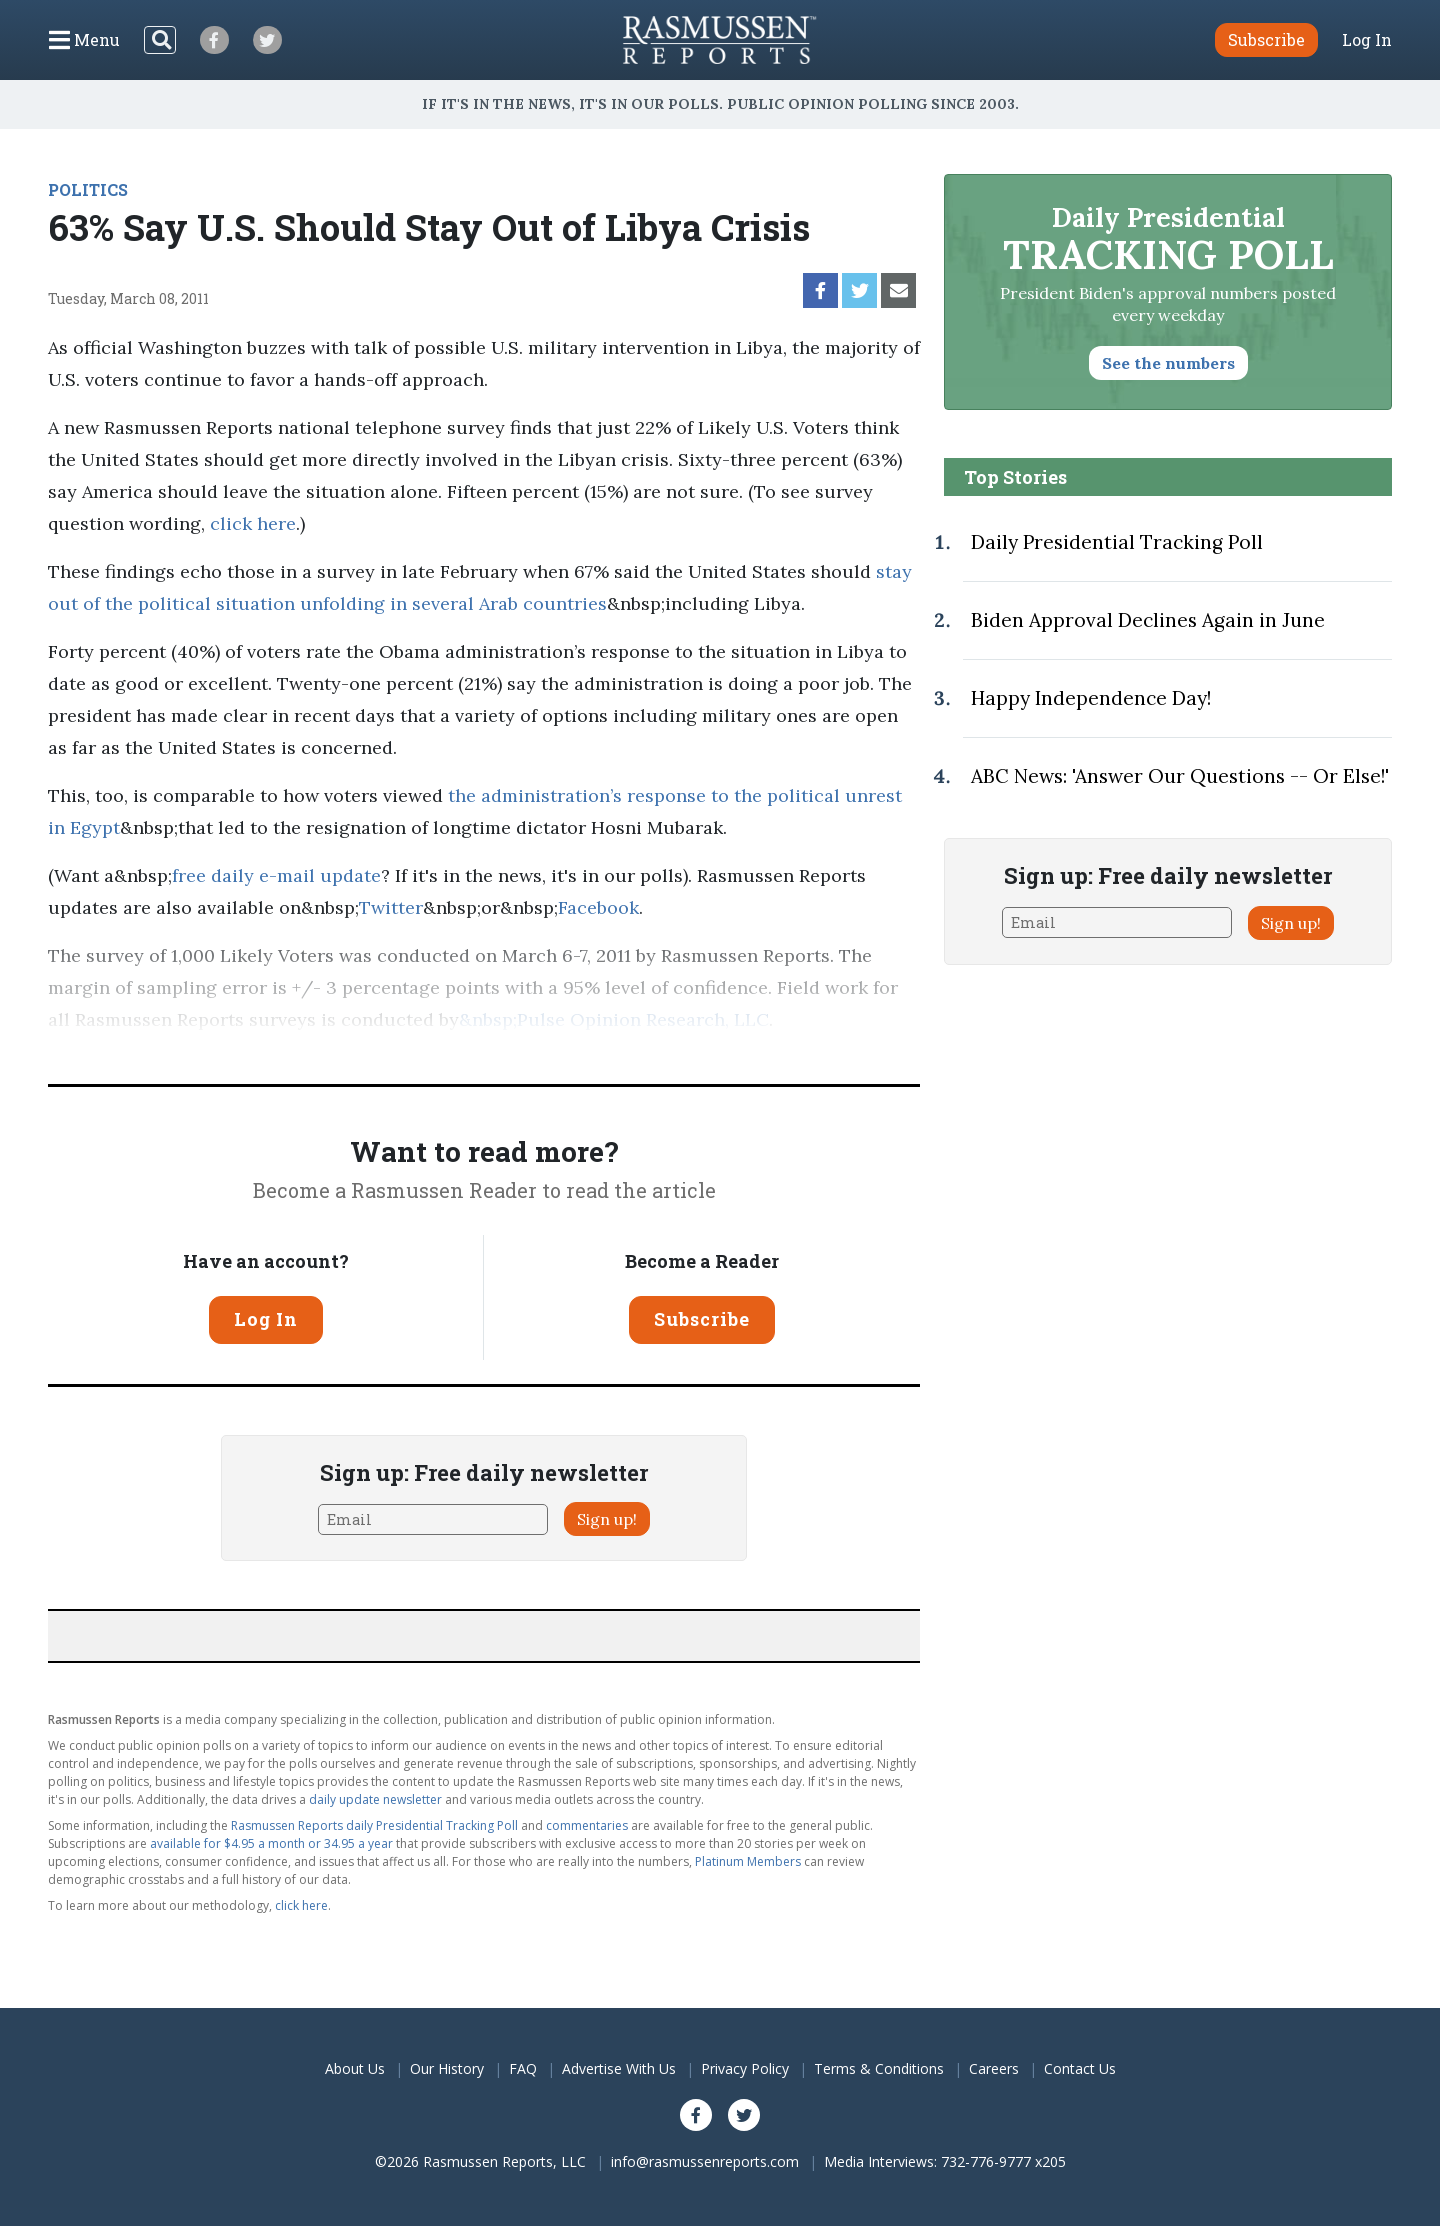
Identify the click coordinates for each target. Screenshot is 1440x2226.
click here (253, 523)
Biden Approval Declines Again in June (1148, 620)
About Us (355, 2068)
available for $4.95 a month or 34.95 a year (271, 1843)
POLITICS (88, 189)
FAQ (523, 2068)
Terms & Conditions (879, 2068)
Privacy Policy (745, 2068)
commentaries (587, 1825)
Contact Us (1080, 2068)
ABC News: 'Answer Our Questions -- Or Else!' (1180, 776)
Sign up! (607, 1519)
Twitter (391, 907)
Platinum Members (748, 1861)
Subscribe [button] (1266, 39)
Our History (447, 2068)
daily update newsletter (375, 1799)
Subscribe (702, 1319)
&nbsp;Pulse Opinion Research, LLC (614, 1019)
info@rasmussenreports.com (705, 2161)
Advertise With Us (619, 2068)
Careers (994, 2068)
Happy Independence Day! (1091, 698)
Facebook (598, 907)
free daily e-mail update (276, 875)
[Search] (160, 40)
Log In (1367, 40)
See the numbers (1168, 363)
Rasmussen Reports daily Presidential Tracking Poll (374, 1825)
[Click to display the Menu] (84, 40)
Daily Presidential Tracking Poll (1117, 542)
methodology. (196, 1051)
